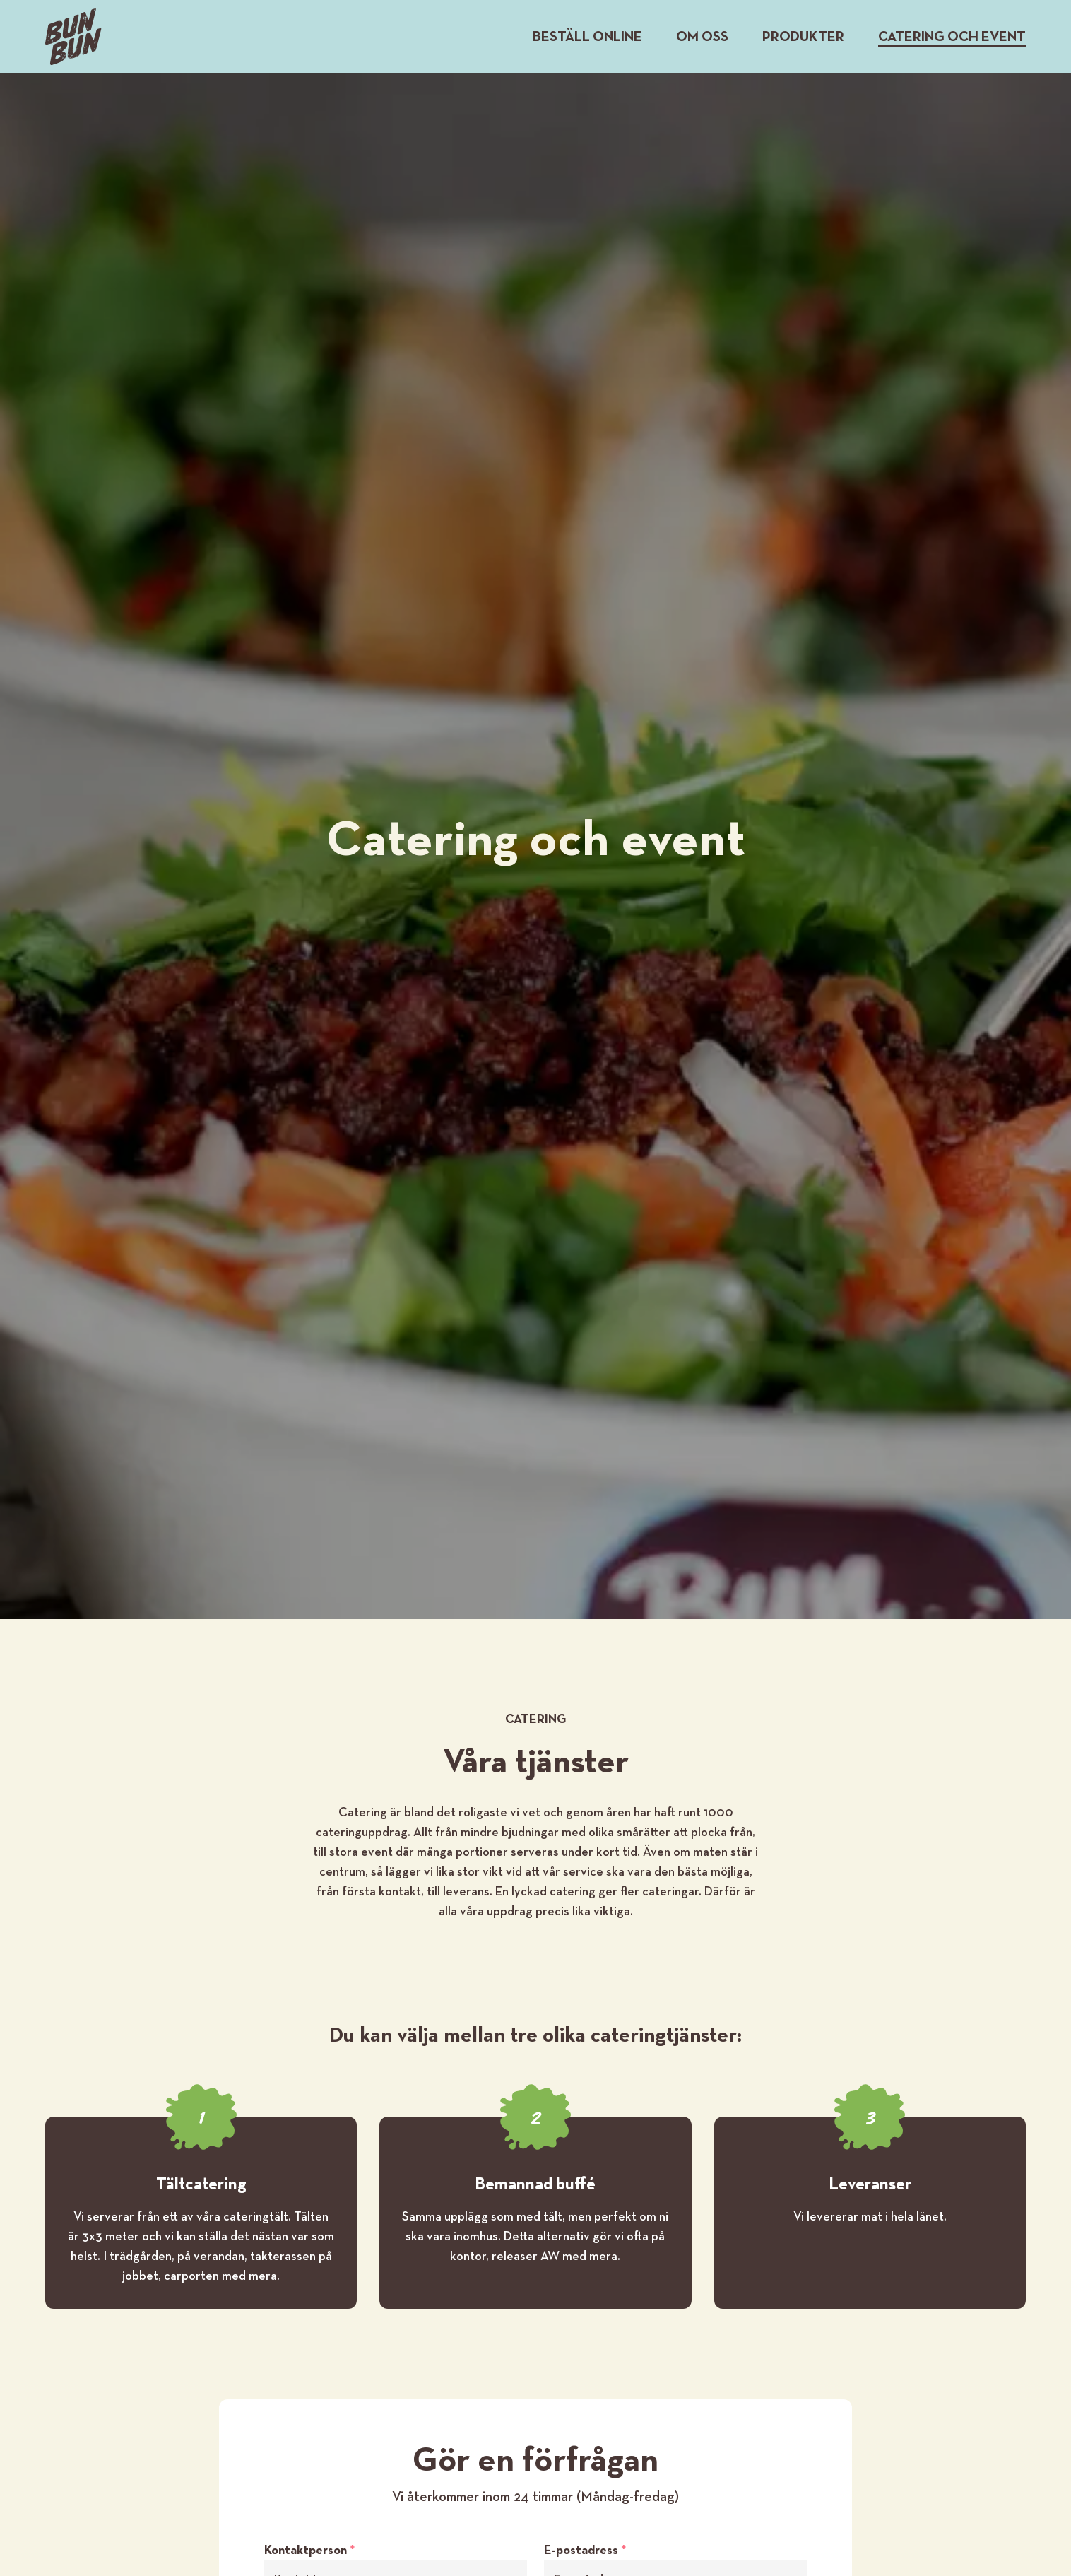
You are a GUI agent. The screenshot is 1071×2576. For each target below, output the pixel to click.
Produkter (803, 37)
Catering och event (952, 37)
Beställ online (587, 37)
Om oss (702, 37)
